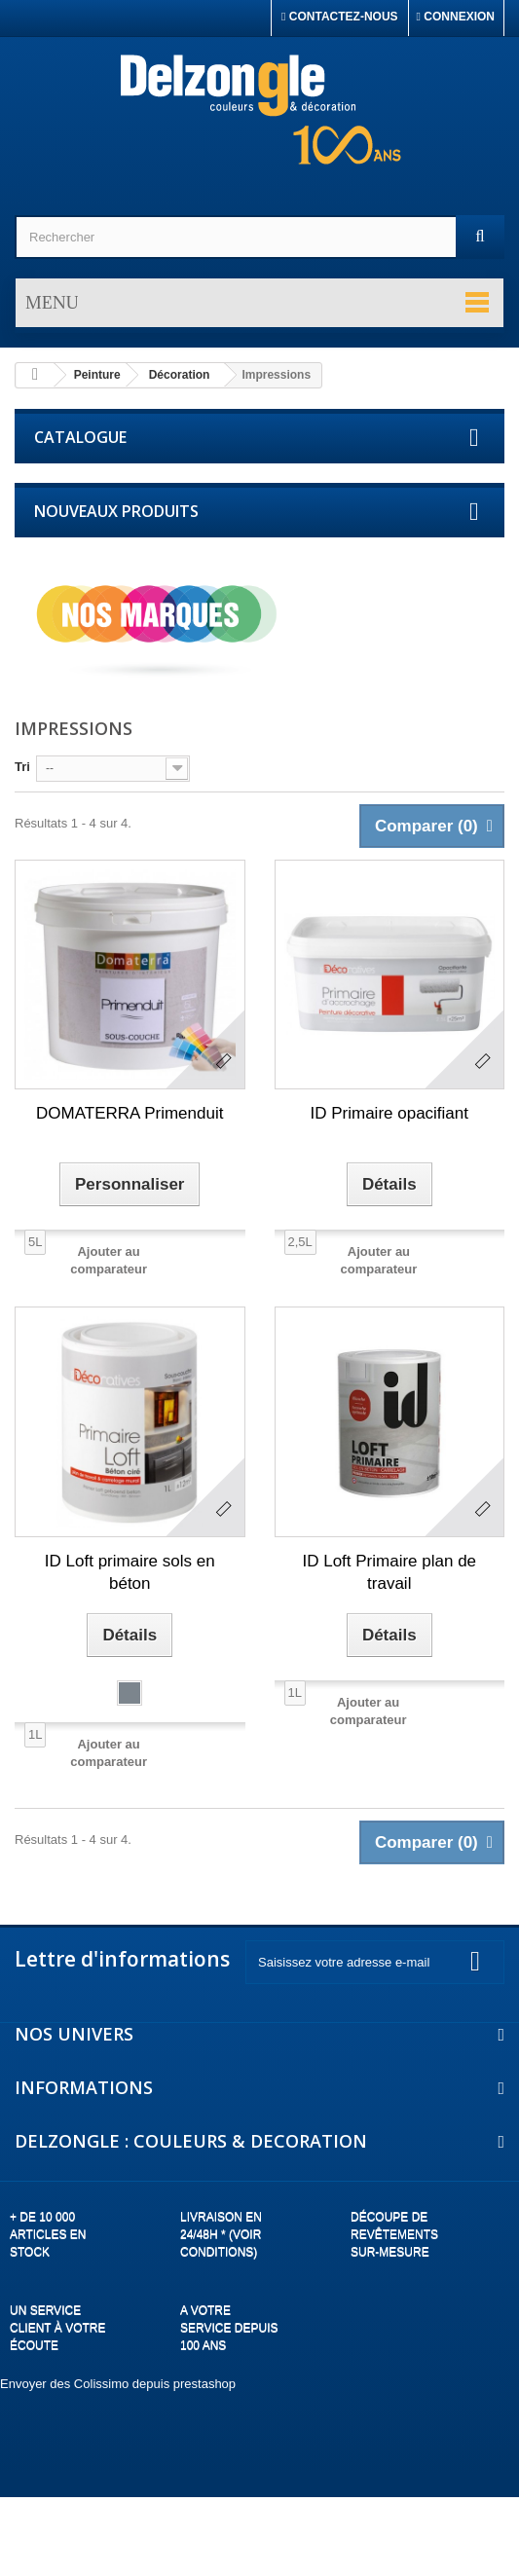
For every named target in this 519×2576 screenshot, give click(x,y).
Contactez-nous (339, 16)
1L (35, 1734)
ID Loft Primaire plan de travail (389, 1572)
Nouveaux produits (116, 511)
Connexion (456, 16)
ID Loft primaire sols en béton (130, 1572)
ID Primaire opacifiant (389, 1113)
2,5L (300, 1241)
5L (35, 1241)
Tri (22, 766)
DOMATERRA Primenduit (129, 1113)
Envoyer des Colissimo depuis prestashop (118, 2383)
